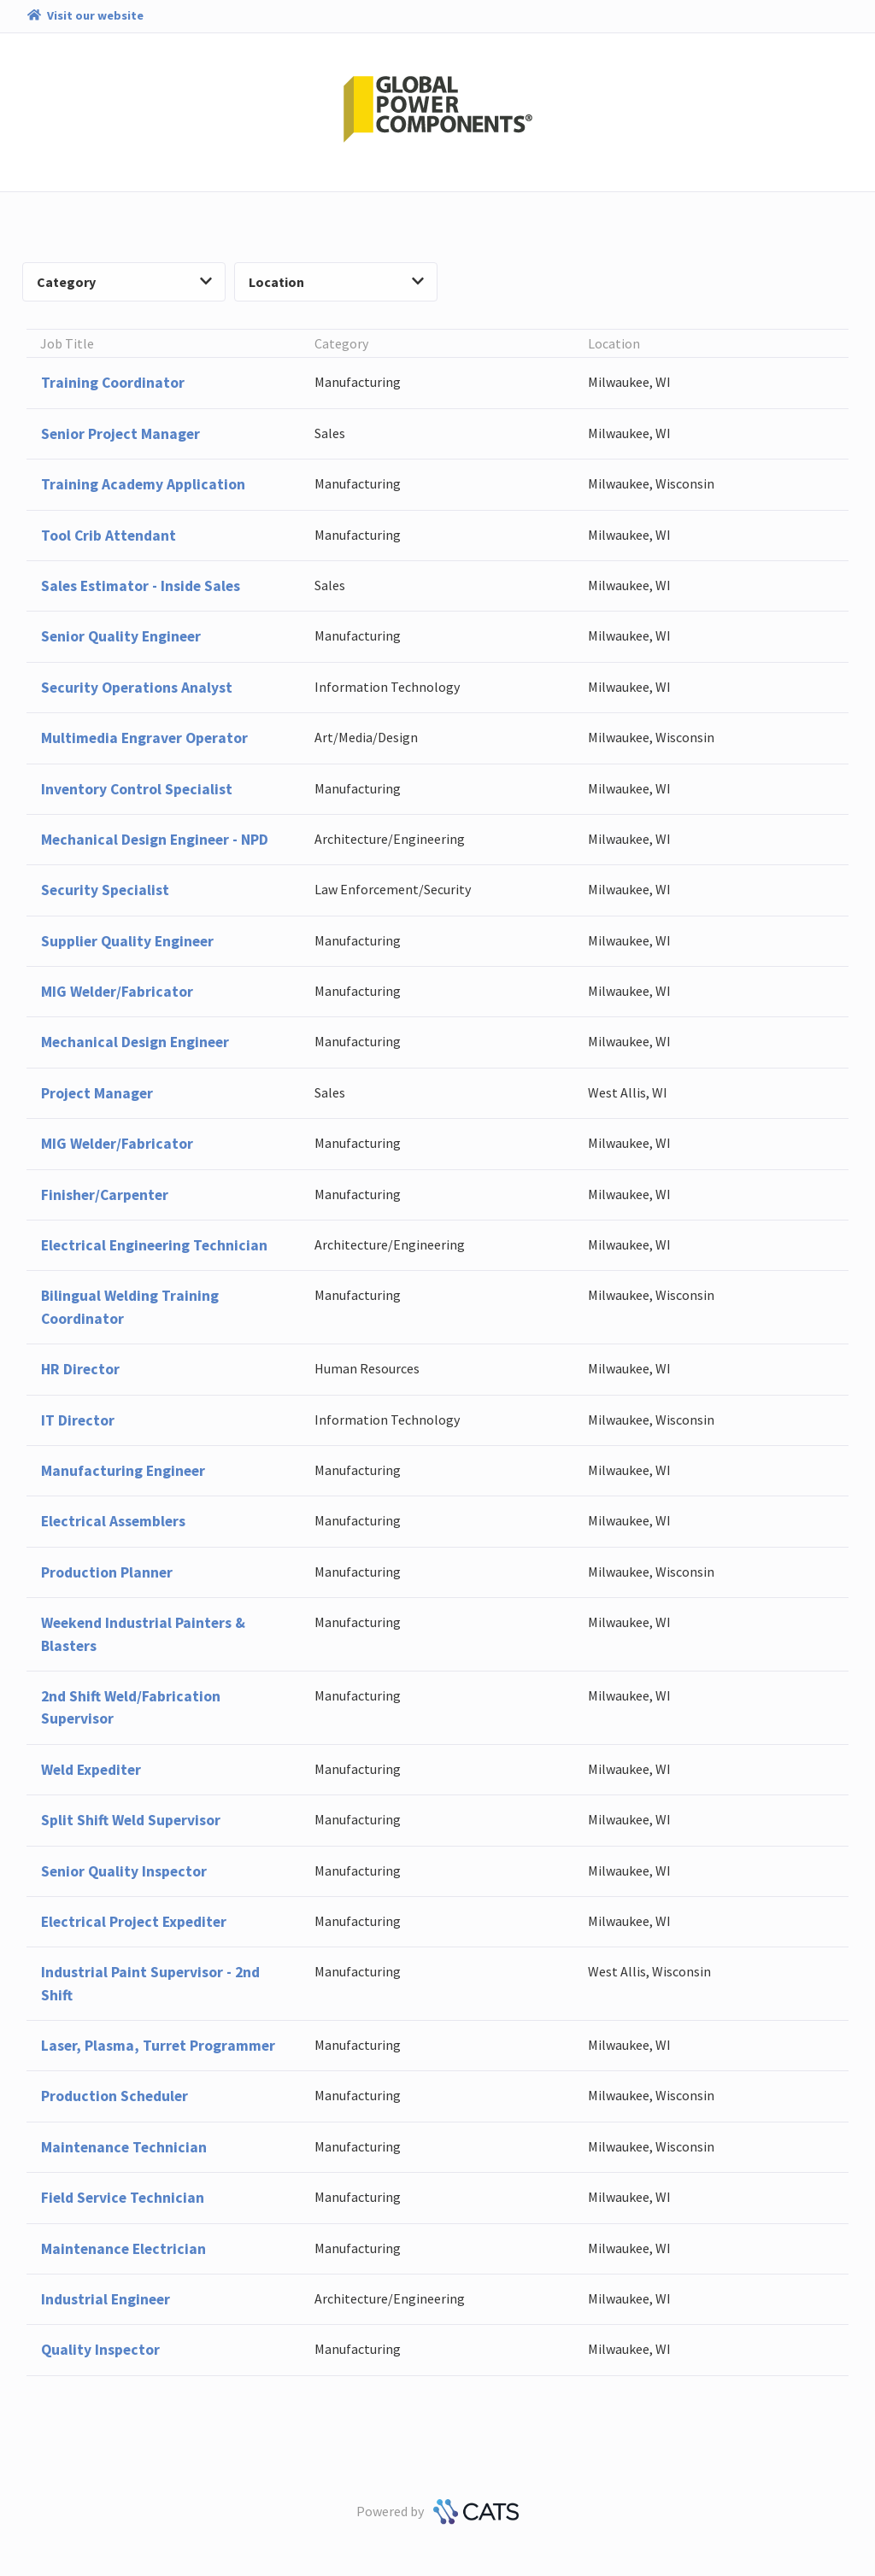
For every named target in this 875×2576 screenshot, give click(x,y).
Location (336, 281)
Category (124, 281)
